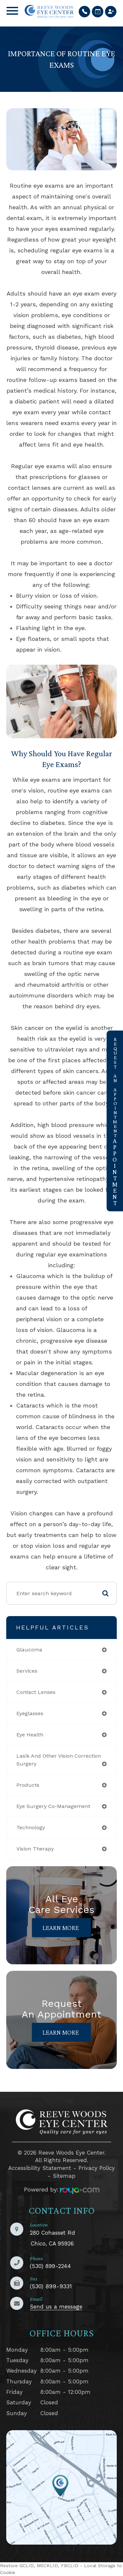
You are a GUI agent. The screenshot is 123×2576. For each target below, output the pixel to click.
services (26, 1671)
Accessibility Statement (39, 2168)
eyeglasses (29, 1713)
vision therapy (35, 1849)
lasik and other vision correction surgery (58, 1760)
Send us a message (56, 2306)
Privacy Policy (96, 2168)
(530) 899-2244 (50, 2266)
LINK (13, 2434)
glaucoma (29, 1649)
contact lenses (35, 1692)
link (112, 1035)
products (27, 1785)
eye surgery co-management (53, 1806)
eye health (29, 1735)
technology (30, 1827)
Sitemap (64, 2176)
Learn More (60, 1927)
